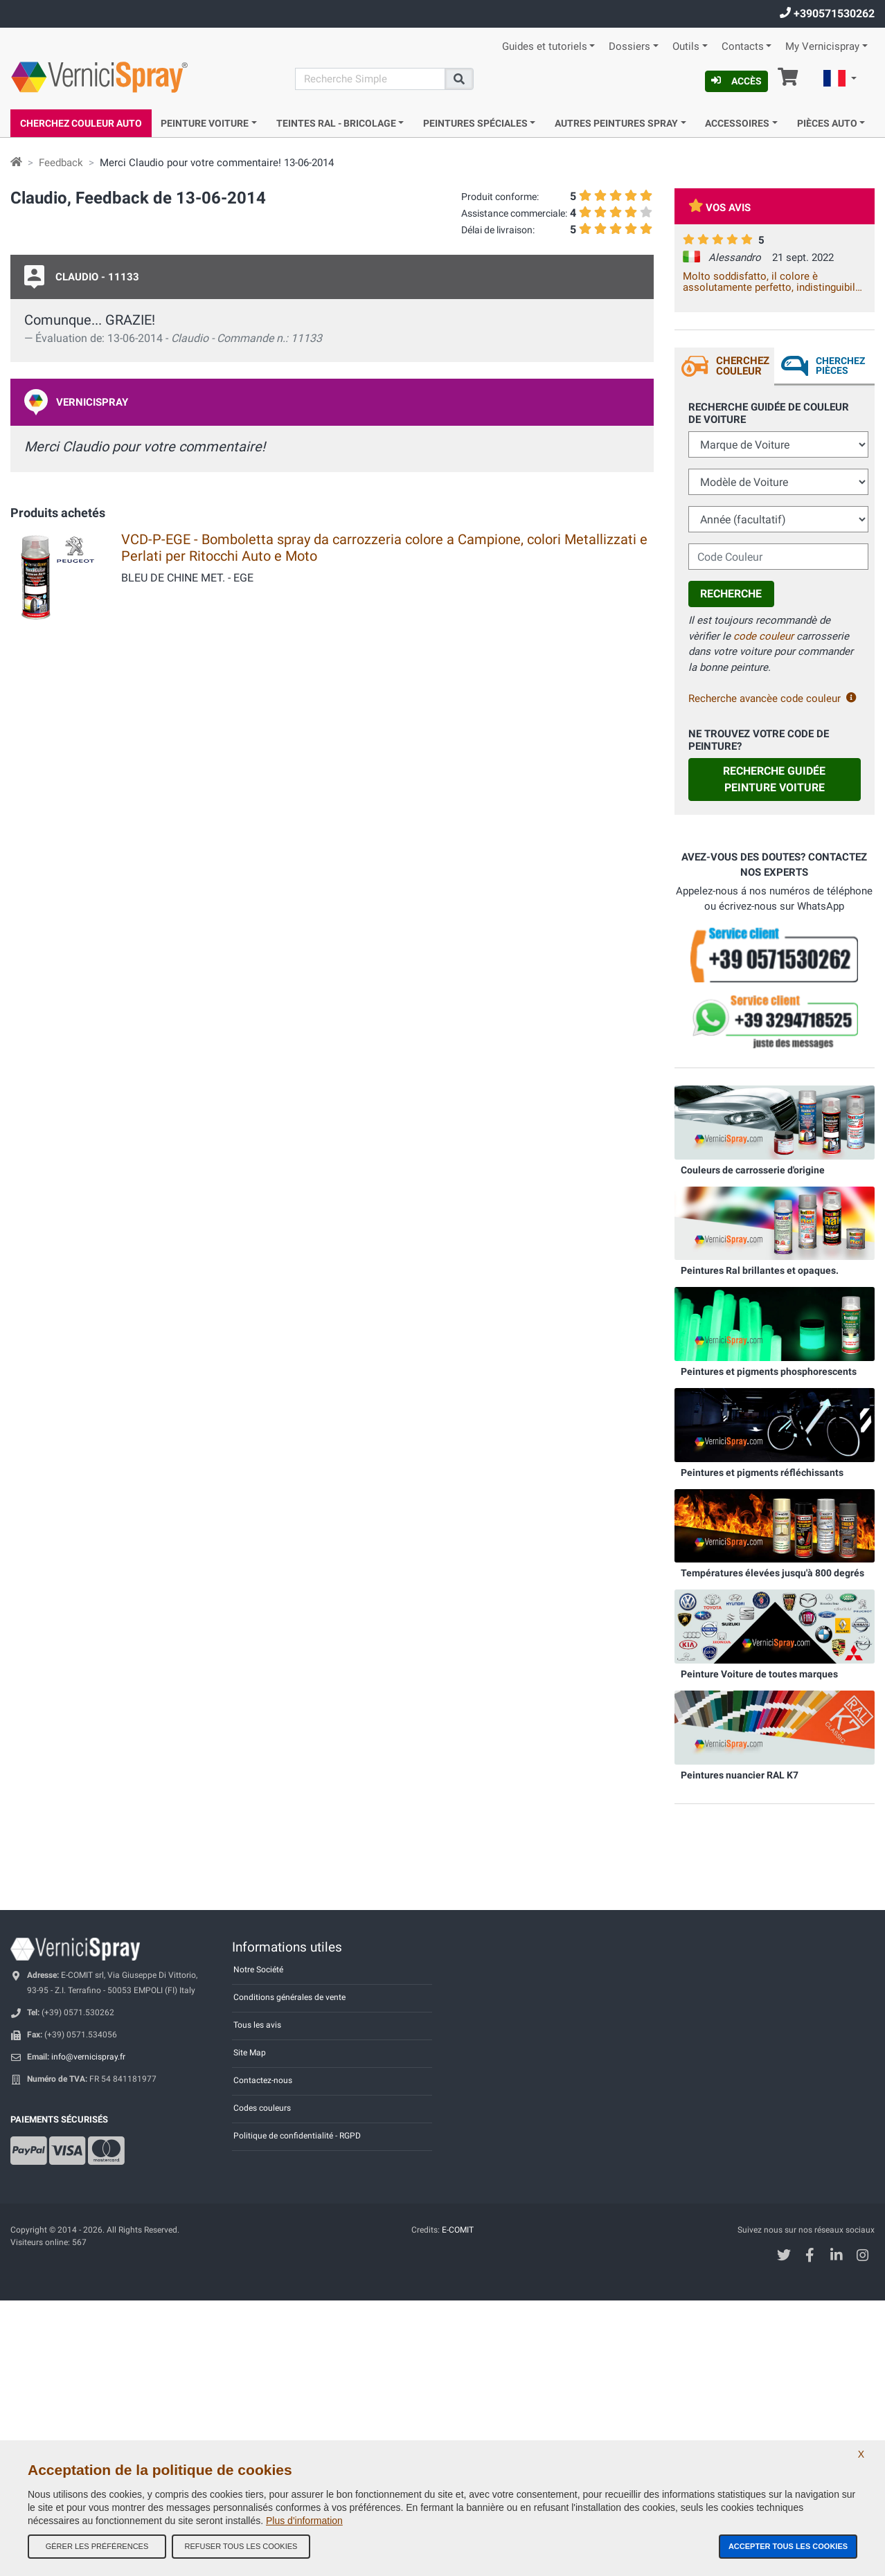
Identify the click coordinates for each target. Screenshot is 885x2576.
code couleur (763, 636)
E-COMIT (458, 2230)
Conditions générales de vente (289, 1997)
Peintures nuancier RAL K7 (739, 1775)
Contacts (743, 47)
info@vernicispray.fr (88, 2057)
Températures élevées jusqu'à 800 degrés (772, 1572)
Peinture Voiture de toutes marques (759, 1673)
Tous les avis (257, 2025)
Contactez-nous (262, 2080)
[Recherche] (370, 79)
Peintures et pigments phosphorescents (769, 1371)
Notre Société (258, 1969)
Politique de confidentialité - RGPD (297, 2136)
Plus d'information (304, 2520)
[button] (840, 80)
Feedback (61, 162)
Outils (685, 47)
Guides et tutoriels (544, 47)
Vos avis (719, 207)
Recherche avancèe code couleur (772, 698)
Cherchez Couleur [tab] (742, 365)
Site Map (249, 2052)
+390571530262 (827, 13)
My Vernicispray (822, 47)
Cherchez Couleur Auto (81, 123)
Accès (736, 81)
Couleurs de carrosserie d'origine (753, 1170)
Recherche (731, 593)
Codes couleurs (262, 2108)
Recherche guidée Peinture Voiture (774, 779)
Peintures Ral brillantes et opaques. (760, 1270)
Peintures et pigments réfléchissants (762, 1472)
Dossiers (629, 47)
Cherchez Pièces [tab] (840, 365)
